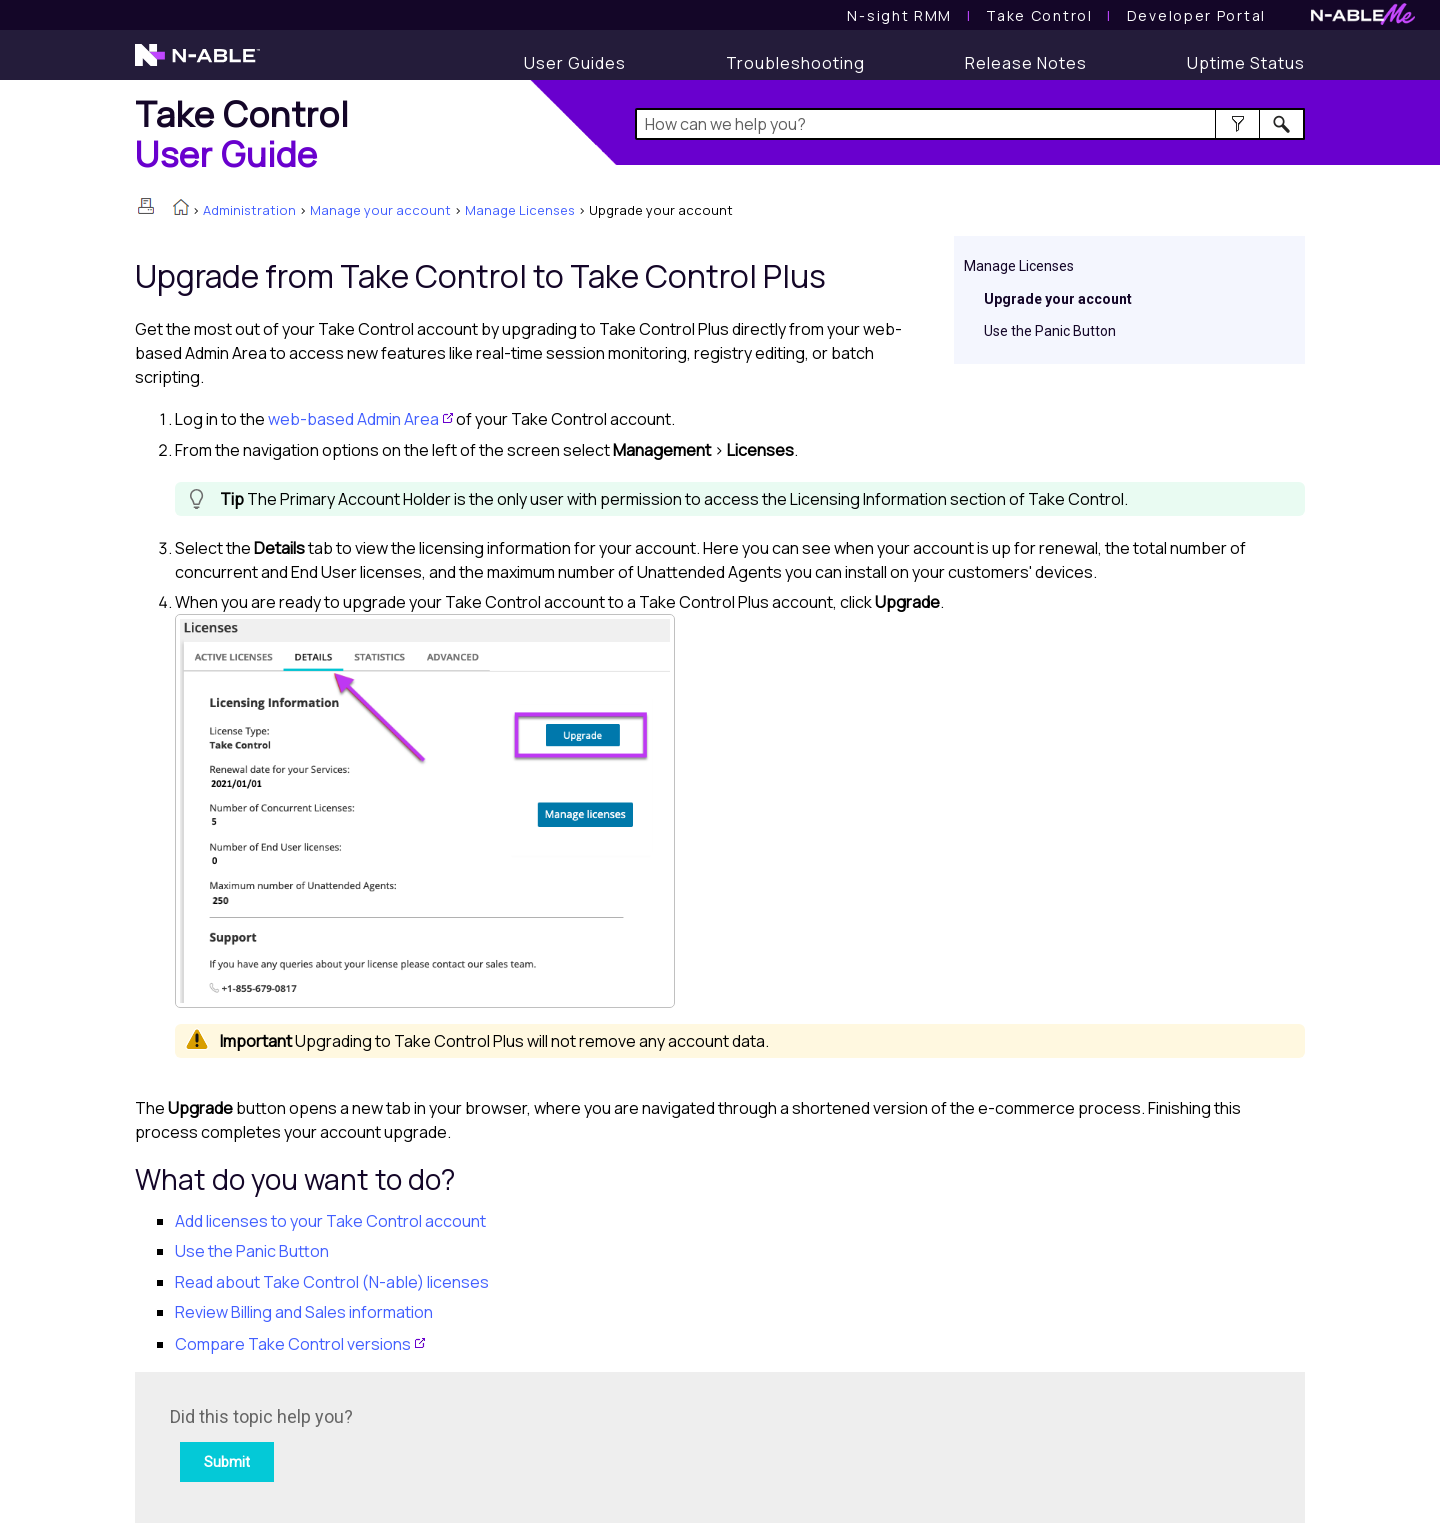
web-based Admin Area (353, 419)
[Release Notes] (1026, 63)
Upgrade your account (1058, 299)
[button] (1237, 124)
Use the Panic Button (1050, 331)
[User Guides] (575, 63)
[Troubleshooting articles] (795, 63)
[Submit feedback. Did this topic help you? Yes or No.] (440, 1444)
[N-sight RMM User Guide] (899, 15)
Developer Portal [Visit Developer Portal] (1196, 15)
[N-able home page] (197, 64)
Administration (249, 210)
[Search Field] (970, 124)
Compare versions (293, 1344)
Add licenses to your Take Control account (330, 1221)
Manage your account (380, 210)
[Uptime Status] (1246, 63)
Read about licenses (332, 1282)
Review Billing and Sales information (304, 1312)
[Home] (242, 133)
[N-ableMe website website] (1363, 19)
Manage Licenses (520, 210)
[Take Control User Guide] (1039, 15)
